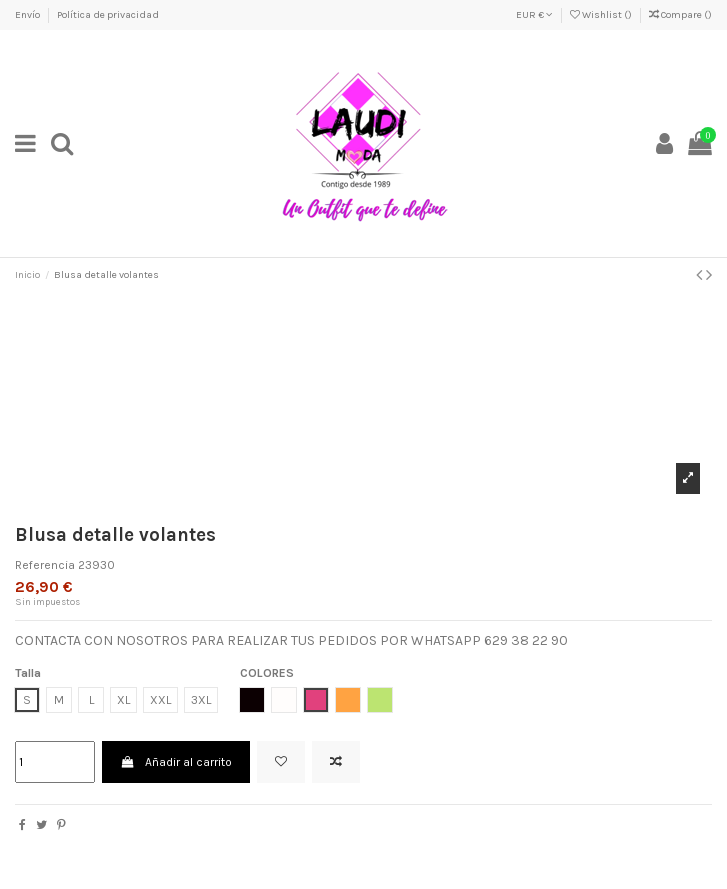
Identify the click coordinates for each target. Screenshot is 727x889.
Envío (28, 15)
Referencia (45, 565)
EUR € (534, 15)
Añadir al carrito (175, 762)
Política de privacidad (108, 15)
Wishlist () (602, 15)
